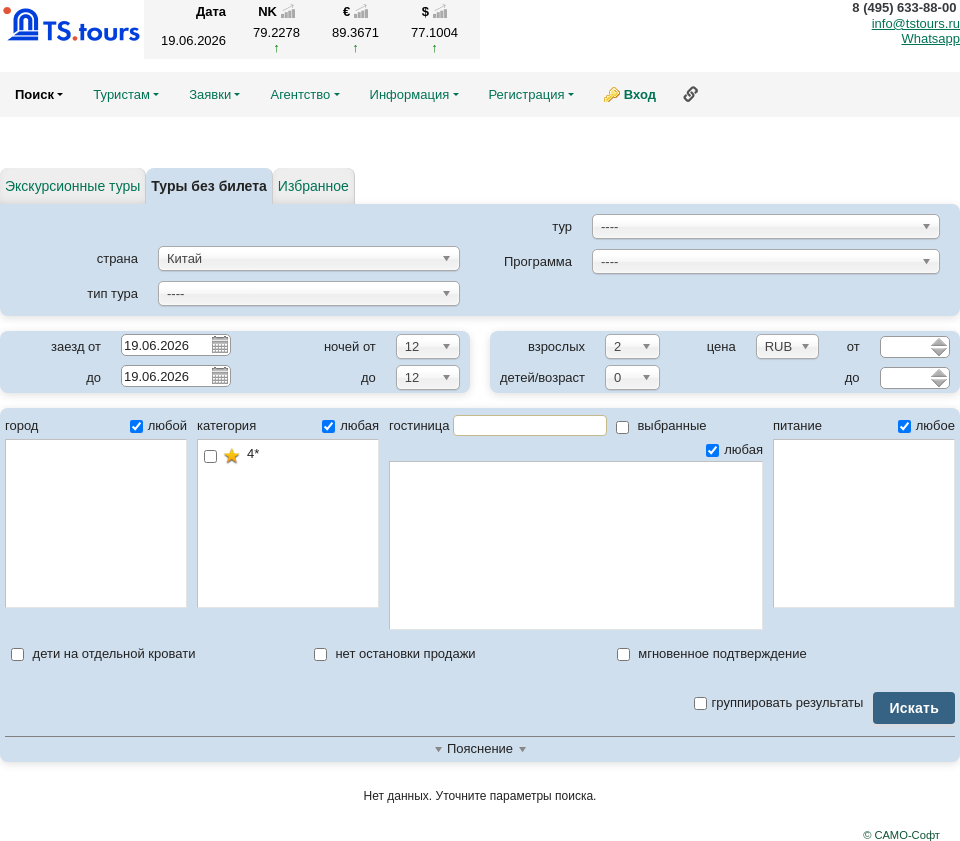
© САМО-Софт (901, 835)
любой (158, 425)
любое (926, 425)
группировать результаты (779, 702)
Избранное (313, 186)
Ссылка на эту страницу (691, 94)
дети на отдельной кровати (103, 653)
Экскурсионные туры (72, 186)
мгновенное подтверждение (712, 653)
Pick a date (219, 344)
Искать (914, 708)
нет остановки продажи (395, 653)
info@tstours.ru (916, 23)
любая (350, 425)
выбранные (661, 425)
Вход (640, 94)
